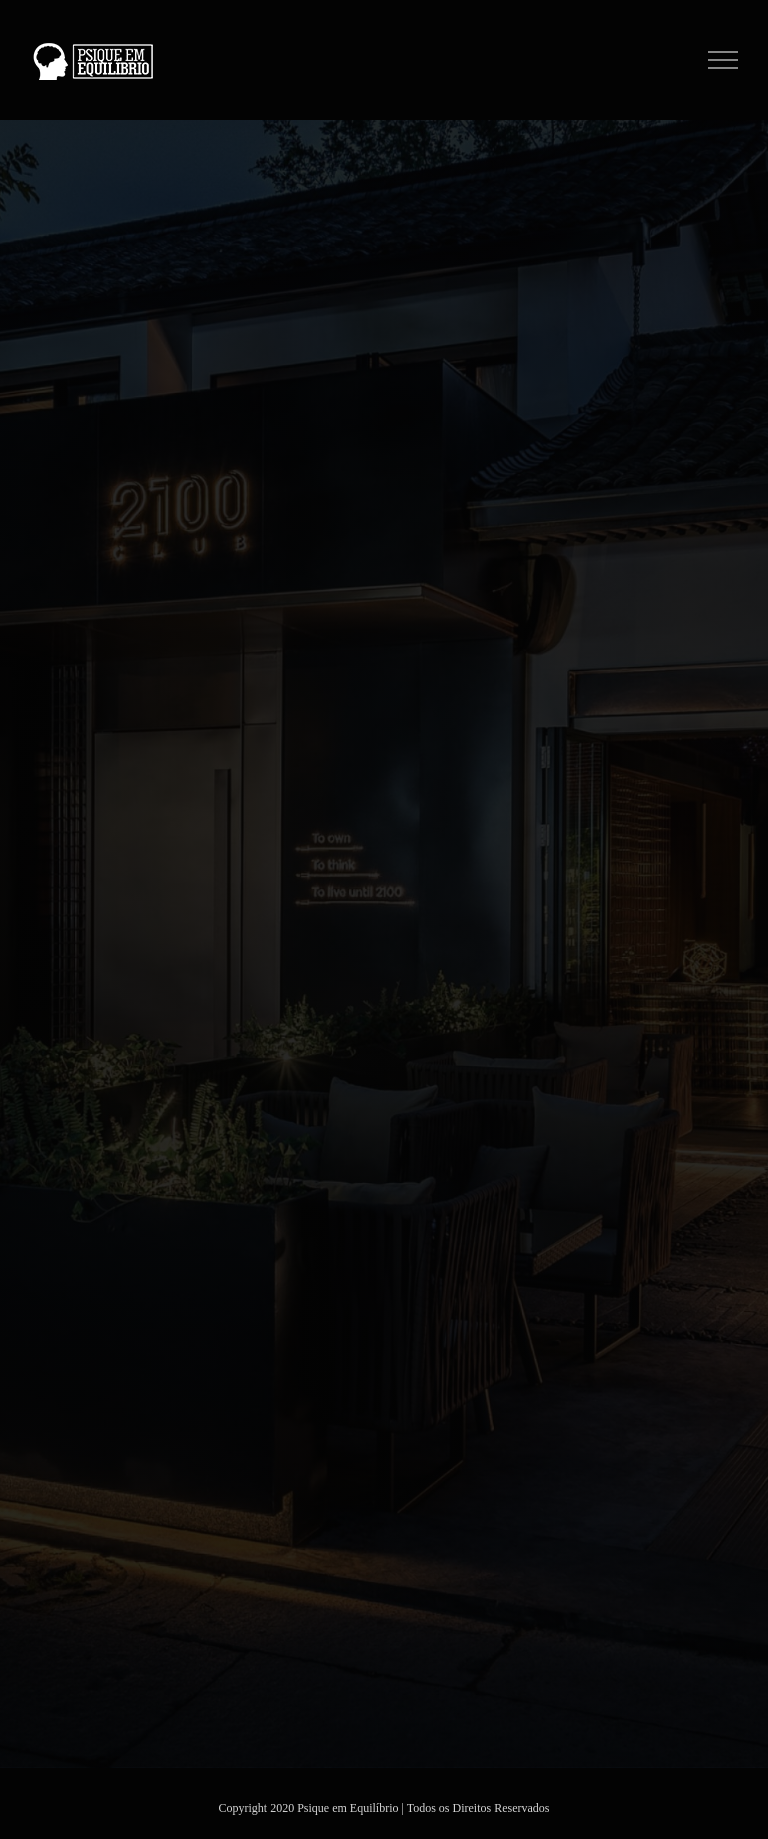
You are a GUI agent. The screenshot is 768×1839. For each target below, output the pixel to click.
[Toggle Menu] (723, 60)
